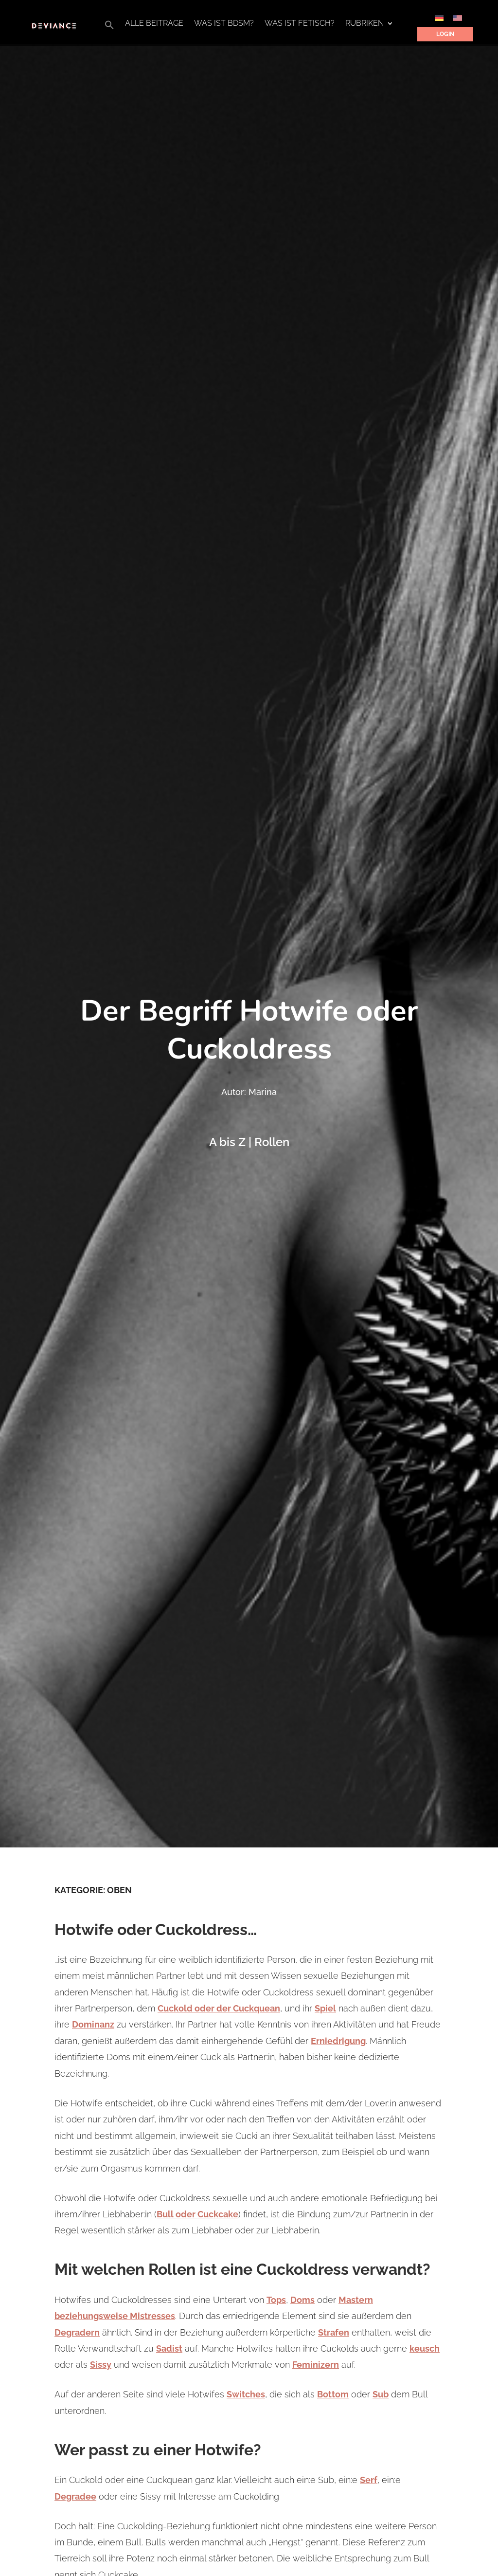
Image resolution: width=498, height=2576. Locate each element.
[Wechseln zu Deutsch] (439, 18)
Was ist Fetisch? (300, 24)
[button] (109, 27)
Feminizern (315, 2364)
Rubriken (364, 24)
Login (445, 34)
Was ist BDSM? (224, 24)
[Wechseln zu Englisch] (457, 18)
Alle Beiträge (154, 24)
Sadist (169, 2348)
